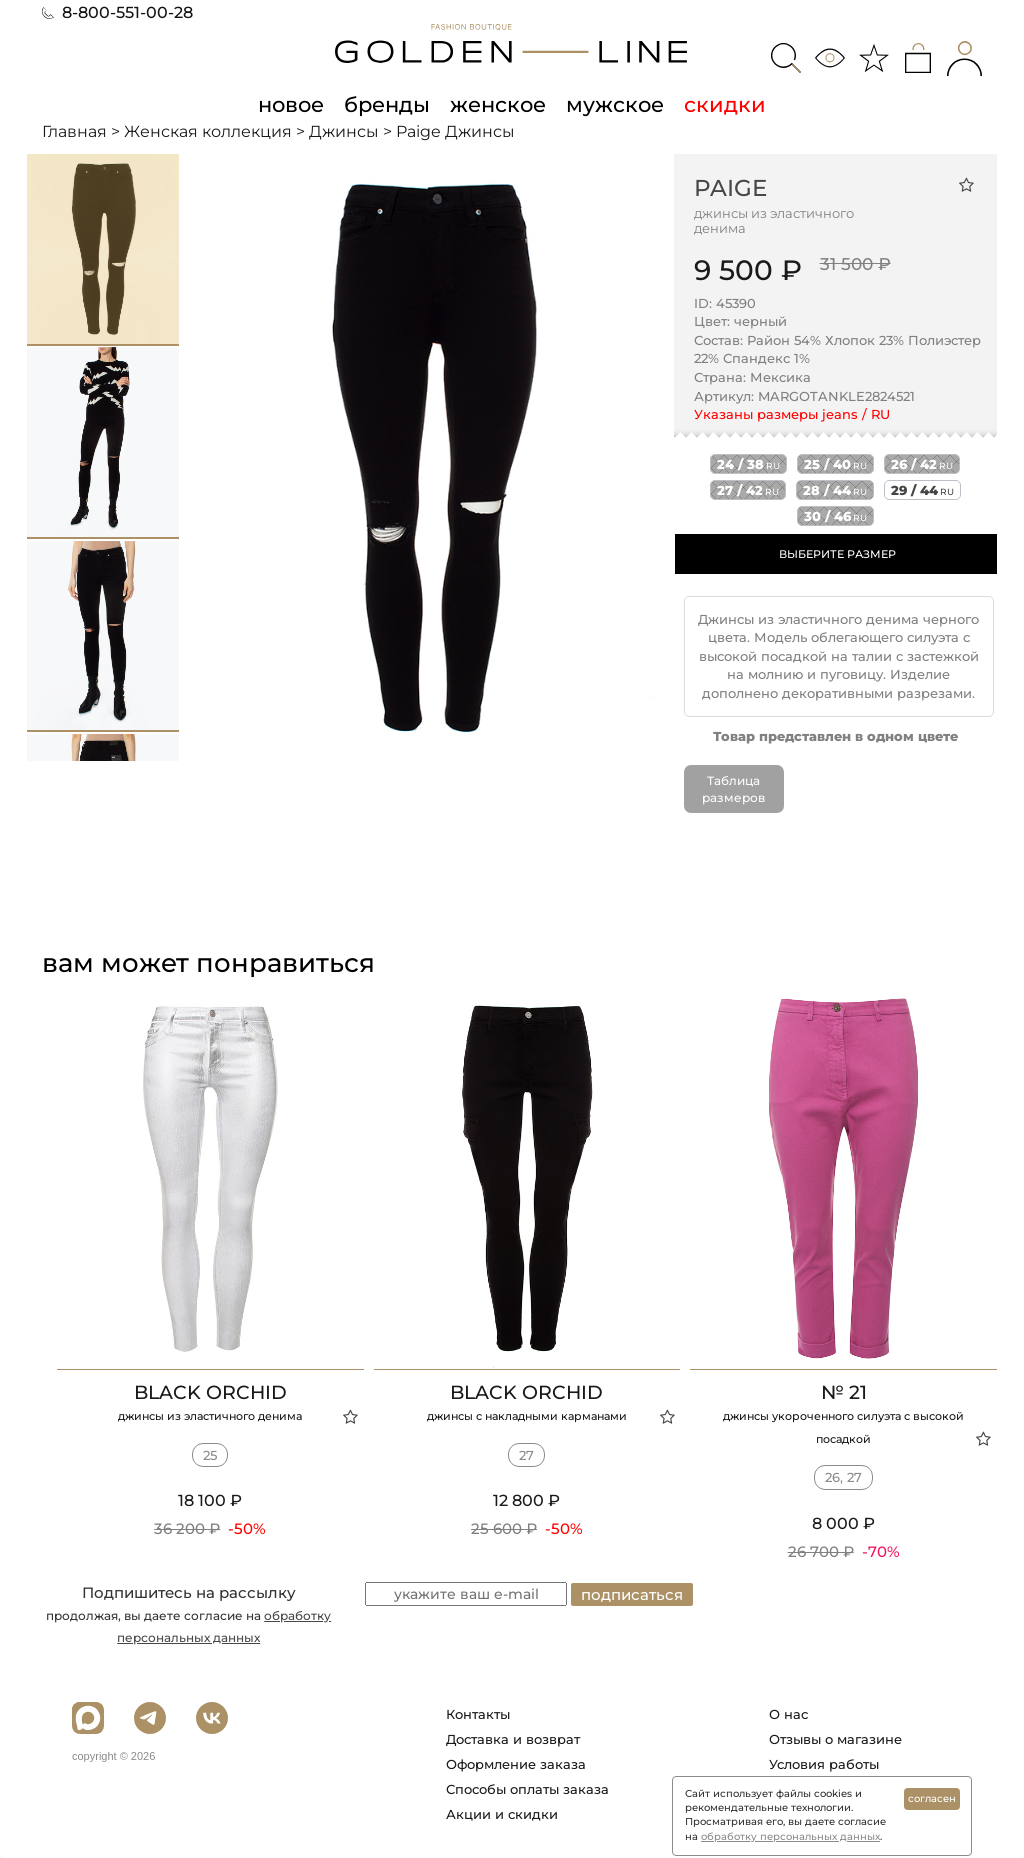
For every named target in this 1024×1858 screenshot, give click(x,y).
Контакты (478, 1714)
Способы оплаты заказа (527, 1789)
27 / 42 (748, 490)
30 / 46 (835, 516)
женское (498, 104)
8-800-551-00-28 (117, 12)
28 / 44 (835, 490)
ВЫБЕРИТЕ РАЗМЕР (837, 554)
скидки (725, 104)
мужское (615, 104)
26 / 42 (922, 464)
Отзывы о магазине (835, 1739)
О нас (788, 1714)
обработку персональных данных (790, 1836)
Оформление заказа (516, 1764)
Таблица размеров (733, 789)
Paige (730, 188)
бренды (387, 104)
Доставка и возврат (513, 1739)
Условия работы (824, 1764)
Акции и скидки (502, 1814)
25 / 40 (835, 464)
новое (291, 104)
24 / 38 (748, 464)
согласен (932, 1798)
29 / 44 (922, 490)
